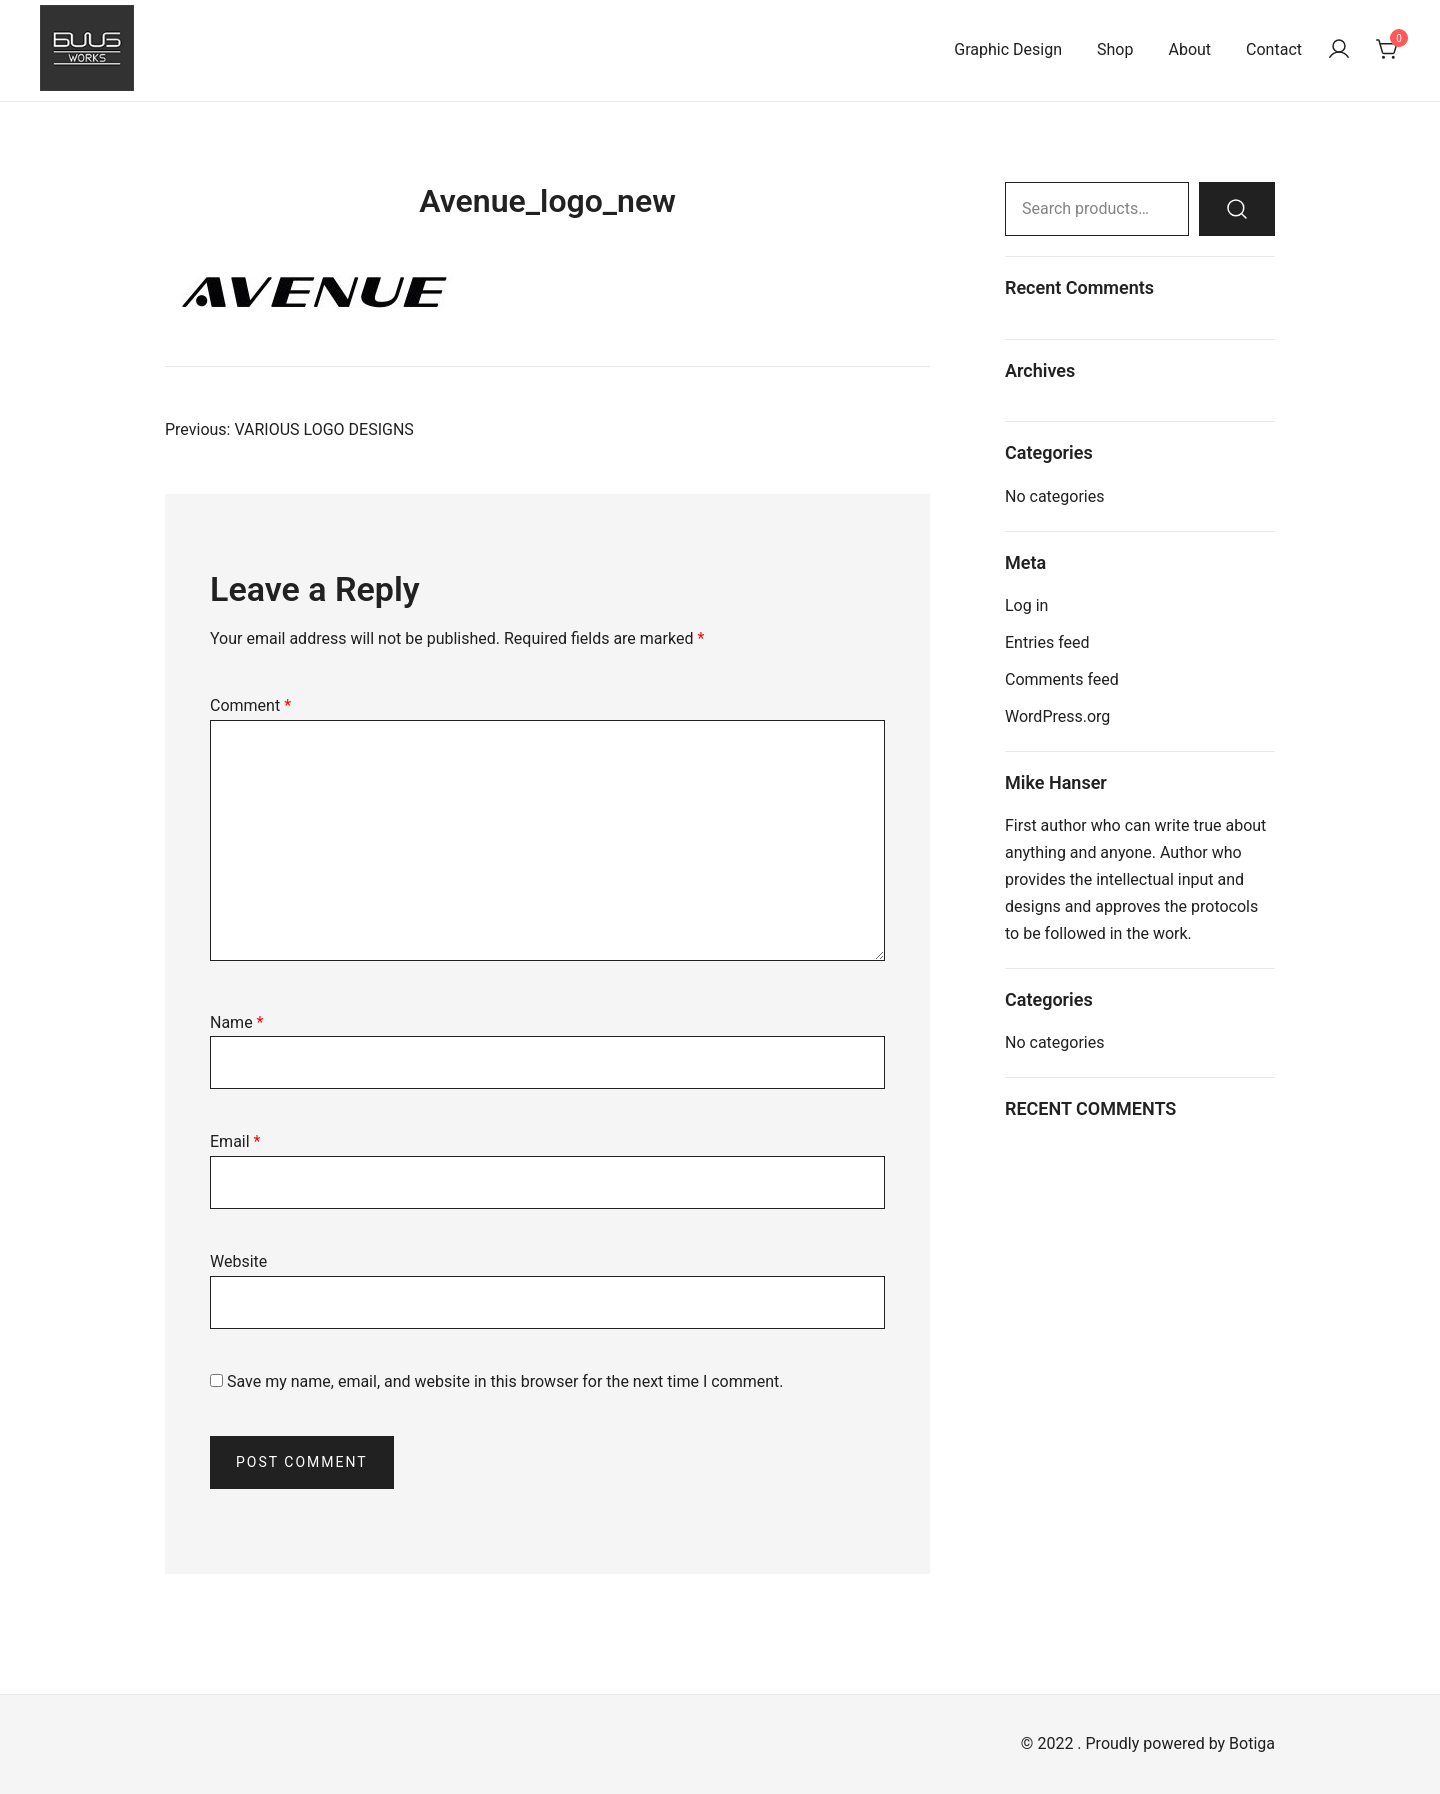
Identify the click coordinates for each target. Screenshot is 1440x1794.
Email (235, 1141)
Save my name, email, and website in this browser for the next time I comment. (505, 1381)
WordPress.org (1057, 716)
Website (238, 1261)
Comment (250, 705)
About (1189, 49)
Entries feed (1047, 642)
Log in (1026, 605)
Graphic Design (1008, 49)
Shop (1115, 49)
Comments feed (1062, 679)
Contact (1274, 49)
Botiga (1252, 1743)
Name (237, 1022)
